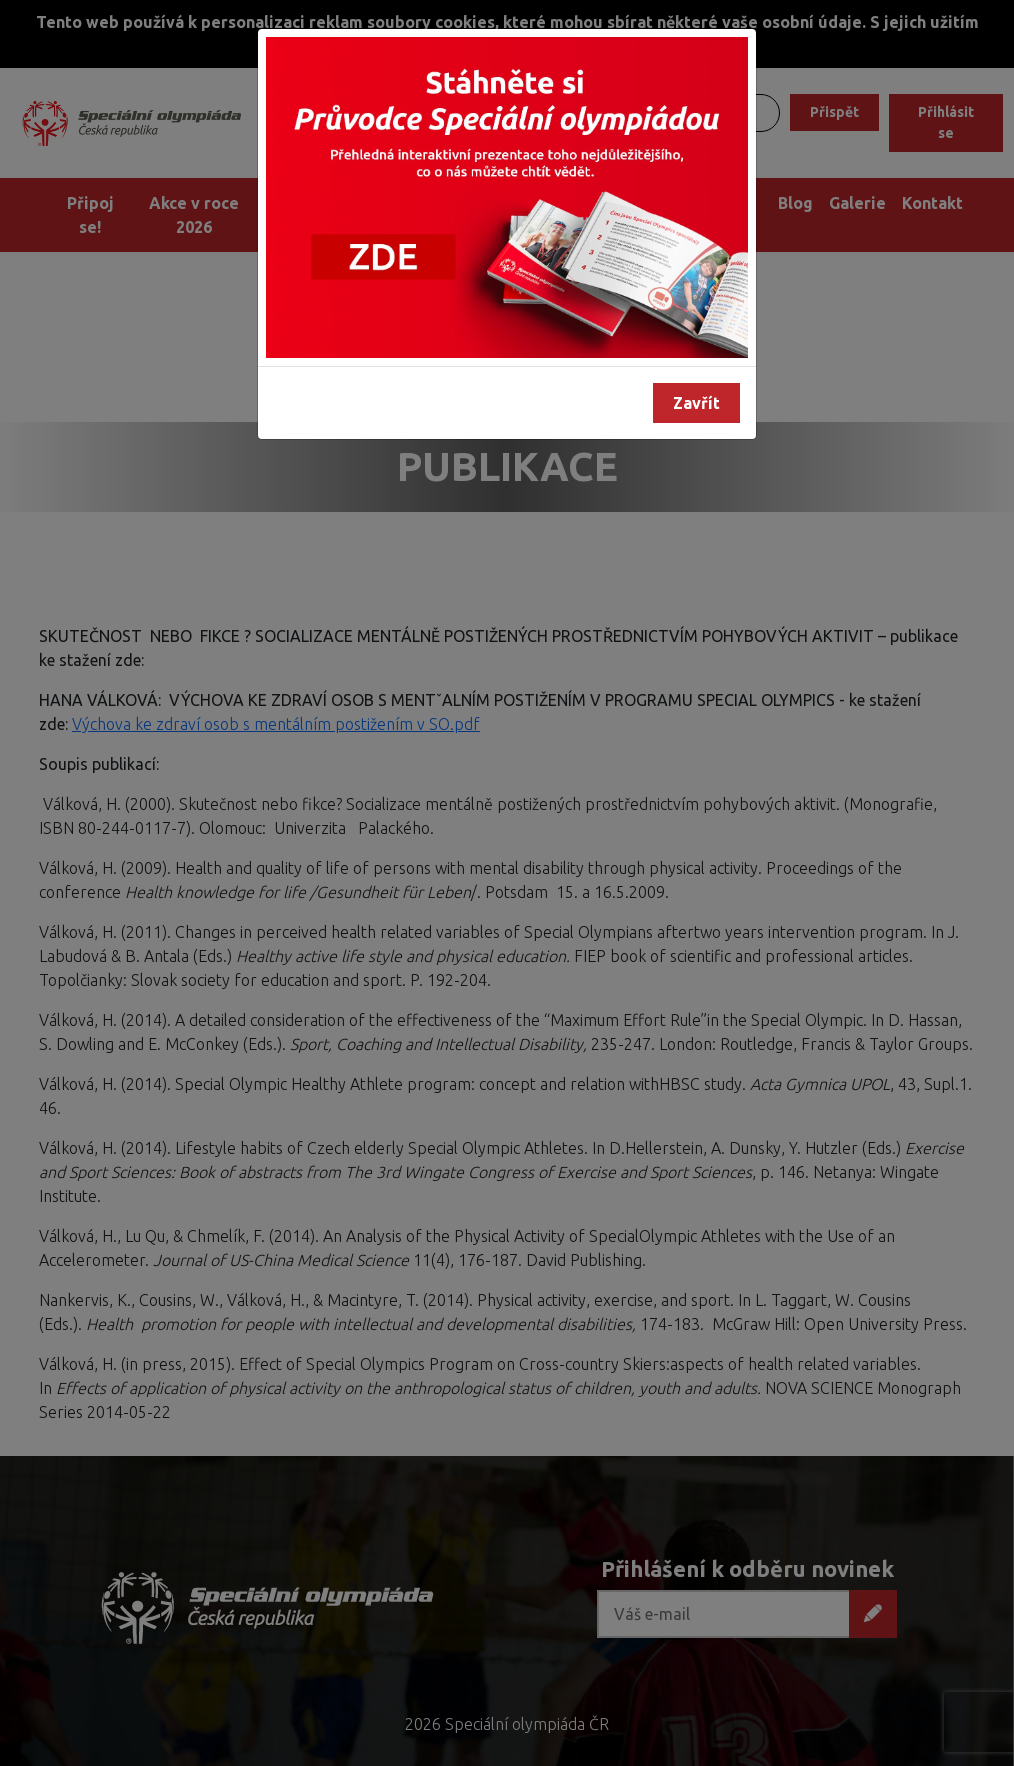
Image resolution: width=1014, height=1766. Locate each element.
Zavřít (696, 403)
